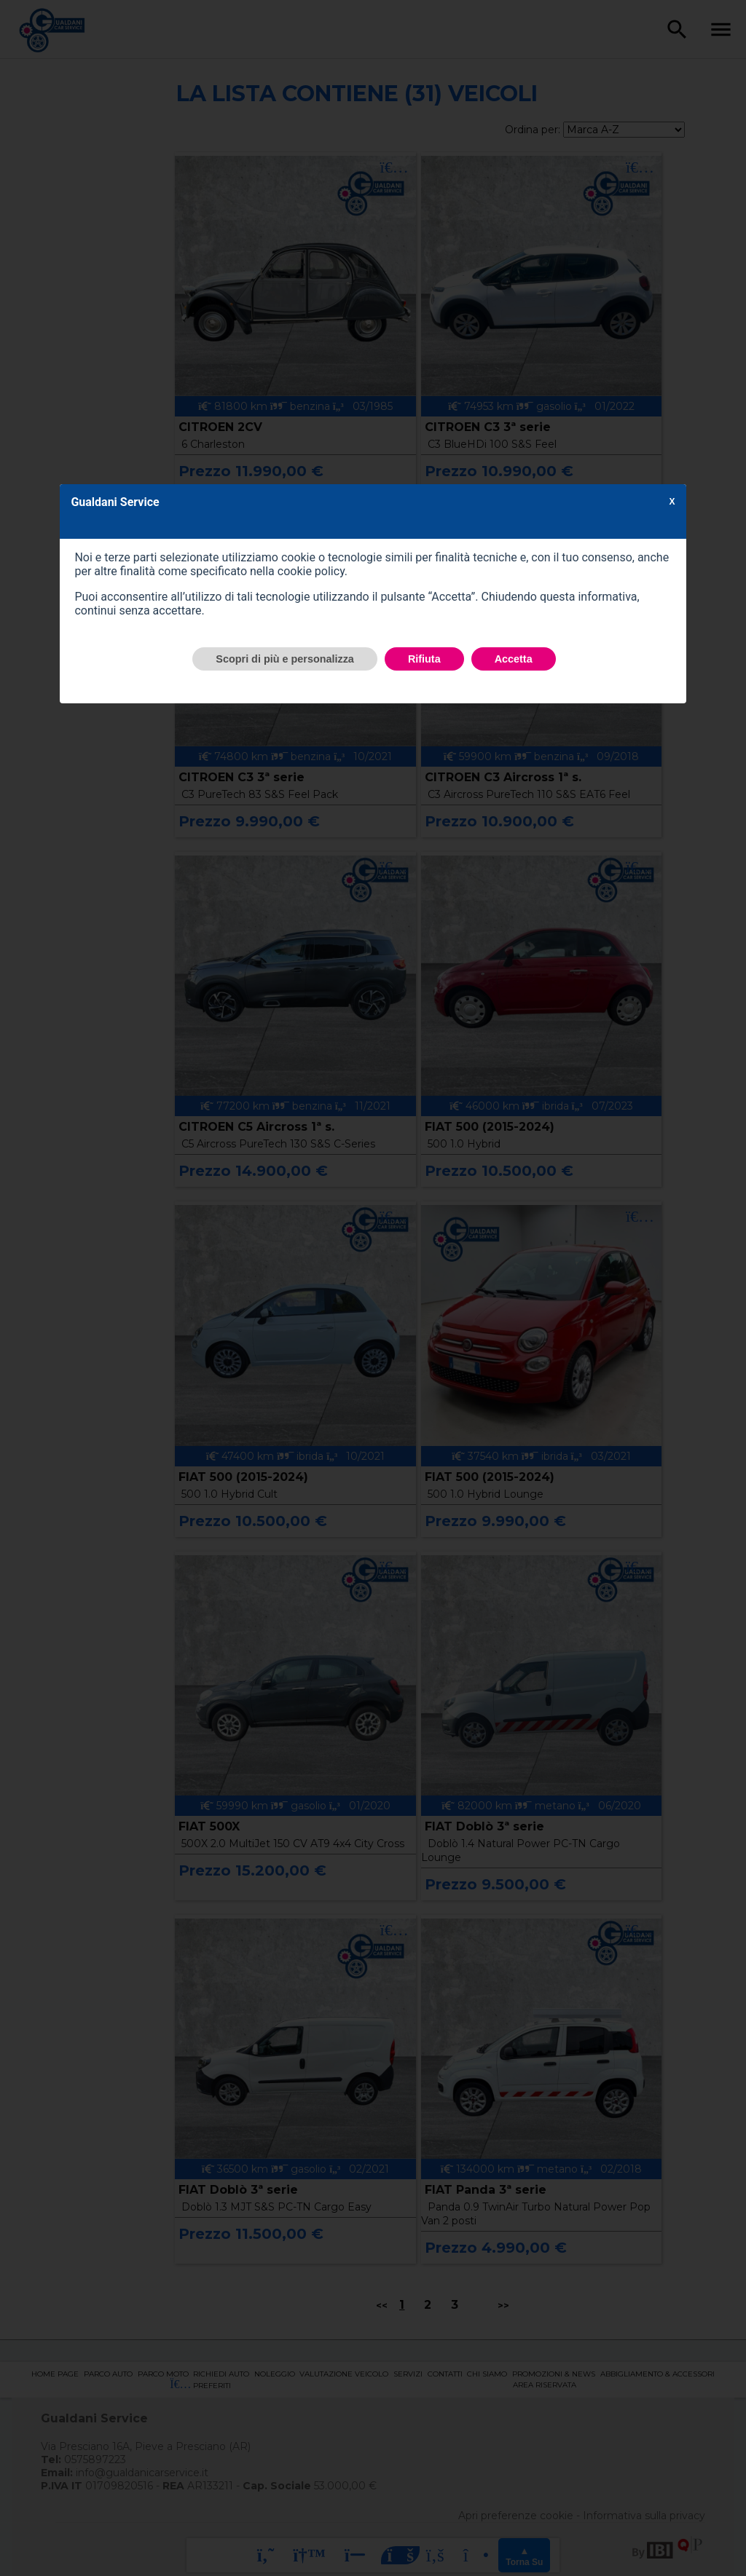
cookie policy (311, 571)
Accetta (514, 659)
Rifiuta (424, 659)
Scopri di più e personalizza (285, 659)
